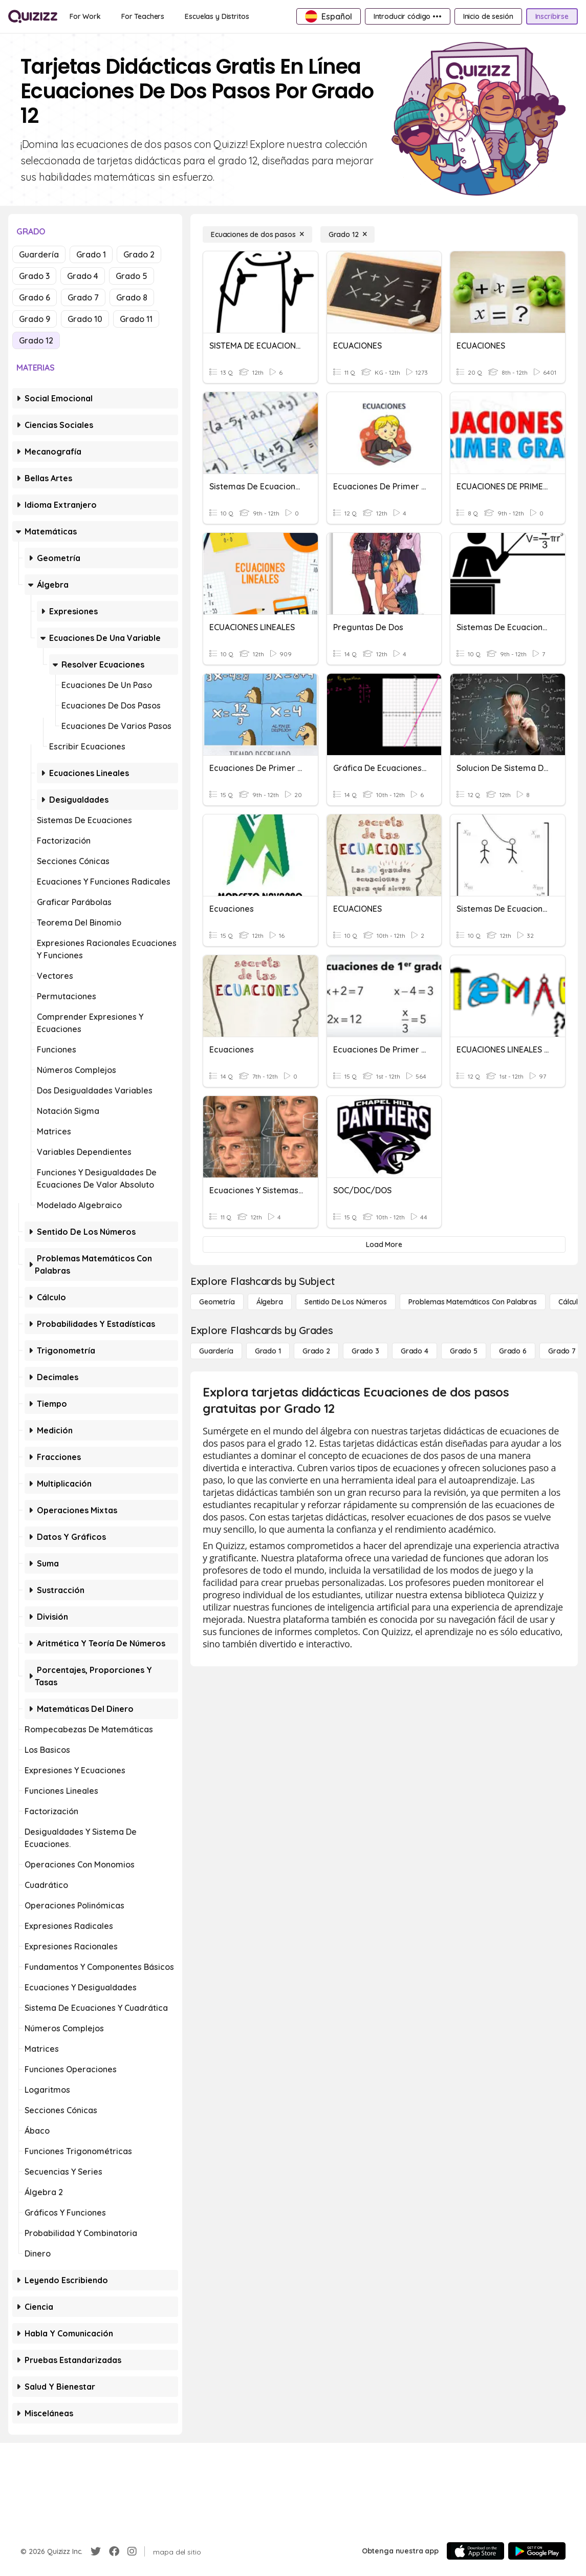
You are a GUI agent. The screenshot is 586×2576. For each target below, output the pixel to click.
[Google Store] (537, 2551)
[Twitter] (96, 2551)
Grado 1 (91, 254)
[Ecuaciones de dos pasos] (257, 234)
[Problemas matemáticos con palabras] (473, 1302)
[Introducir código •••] (407, 16)
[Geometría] (217, 1302)
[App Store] (475, 2551)
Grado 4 (82, 276)
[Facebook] (114, 2551)
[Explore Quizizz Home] (32, 16)
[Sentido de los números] (346, 1302)
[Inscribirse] (552, 16)
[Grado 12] (347, 234)
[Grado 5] (463, 1351)
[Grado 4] (414, 1351)
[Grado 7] (561, 1351)
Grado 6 (34, 297)
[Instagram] (132, 2551)
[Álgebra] (270, 1302)
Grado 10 (85, 319)
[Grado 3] (365, 1351)
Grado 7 (83, 297)
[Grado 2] (316, 1351)
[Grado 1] (268, 1351)
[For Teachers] (142, 16)
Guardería (39, 254)
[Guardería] (216, 1351)
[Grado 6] (512, 1351)
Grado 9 (34, 319)
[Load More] (384, 1244)
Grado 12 (36, 340)
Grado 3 (34, 276)
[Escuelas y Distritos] (217, 16)
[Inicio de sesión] (488, 16)
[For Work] (85, 16)
